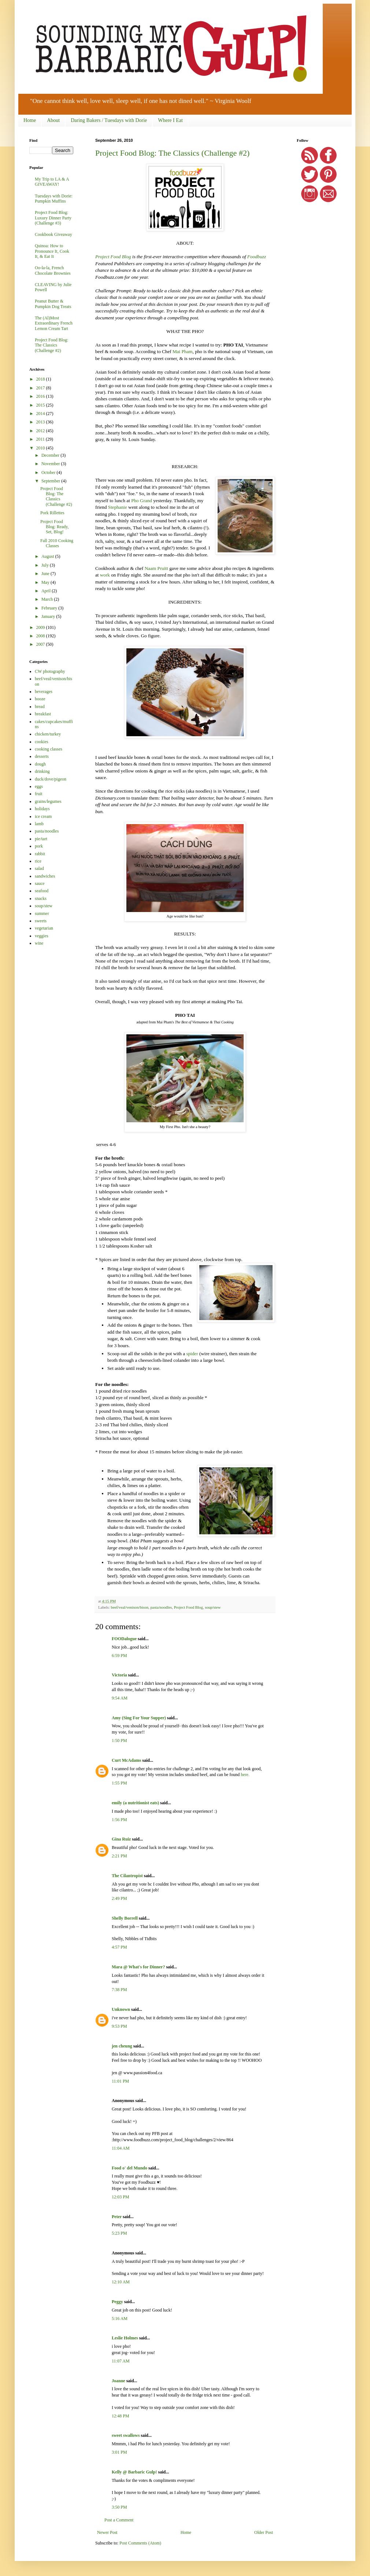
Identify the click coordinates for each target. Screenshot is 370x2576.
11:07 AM (121, 2361)
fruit (38, 793)
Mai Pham (183, 351)
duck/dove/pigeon (50, 779)
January (48, 616)
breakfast (43, 713)
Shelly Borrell (125, 1918)
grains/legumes (48, 801)
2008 (41, 635)
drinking (42, 771)
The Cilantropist (127, 1875)
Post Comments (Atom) (140, 2543)
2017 (41, 387)
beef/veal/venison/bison (129, 1607)
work (105, 575)
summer (42, 913)
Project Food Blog (113, 256)
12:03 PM (120, 2196)
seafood (41, 890)
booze (40, 698)
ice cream (43, 816)
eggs (39, 786)
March (47, 599)
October (49, 472)
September (51, 480)
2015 (41, 405)
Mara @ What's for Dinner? (138, 1966)
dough (40, 764)
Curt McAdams (126, 1760)
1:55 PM (119, 1783)
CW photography (50, 671)
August (48, 556)
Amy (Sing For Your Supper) (139, 1717)
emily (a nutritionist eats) (135, 1802)
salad (39, 868)
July (45, 565)
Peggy (117, 2301)
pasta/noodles (161, 1607)
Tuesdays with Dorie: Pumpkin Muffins (54, 198)
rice (38, 861)
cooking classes (48, 749)
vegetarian (44, 928)
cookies (41, 741)
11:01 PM (120, 2081)
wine (39, 943)
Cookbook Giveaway (53, 234)
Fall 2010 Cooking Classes (56, 543)
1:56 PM (119, 1819)
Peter (117, 2216)
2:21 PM (119, 1855)
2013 (41, 422)
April (46, 590)
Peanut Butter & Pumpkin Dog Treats (53, 304)
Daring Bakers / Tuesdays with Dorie (109, 120)
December (50, 455)
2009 (41, 627)
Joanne (118, 2380)
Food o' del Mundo (129, 2168)
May (46, 582)
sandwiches (45, 876)
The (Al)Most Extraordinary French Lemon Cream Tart (54, 323)
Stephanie (117, 507)
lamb (39, 823)
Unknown (121, 2009)
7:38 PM (119, 1989)
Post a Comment (118, 2520)
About (53, 120)
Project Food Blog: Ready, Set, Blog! (54, 527)
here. (245, 1774)
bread (40, 706)
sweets (41, 920)
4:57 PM (119, 1947)
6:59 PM (119, 1655)
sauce (40, 883)
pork (39, 846)
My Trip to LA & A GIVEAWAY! (52, 182)
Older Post (263, 2532)
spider (192, 1353)
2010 (41, 448)
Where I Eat (170, 120)
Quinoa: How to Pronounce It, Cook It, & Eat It (52, 251)
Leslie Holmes (125, 2337)
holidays (42, 808)
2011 (41, 439)
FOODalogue (124, 1638)
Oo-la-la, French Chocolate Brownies (53, 270)
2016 (41, 396)
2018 (41, 379)
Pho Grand (141, 500)
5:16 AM (119, 2318)
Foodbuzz (256, 256)
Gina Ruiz (121, 1839)
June (46, 573)
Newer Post (107, 2532)
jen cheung (122, 2046)
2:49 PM (119, 1898)
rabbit (40, 853)
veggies (41, 935)
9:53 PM (119, 2026)
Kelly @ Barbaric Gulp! (134, 2472)
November (51, 463)
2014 (41, 413)
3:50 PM (119, 2507)
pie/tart (41, 838)
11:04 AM (121, 2148)
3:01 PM (119, 2452)
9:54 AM (119, 1698)
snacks (41, 898)
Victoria (119, 1675)
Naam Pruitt (156, 568)
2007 (41, 644)
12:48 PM (120, 2416)
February (49, 608)
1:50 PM (119, 1740)
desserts (42, 756)
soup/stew (213, 1607)
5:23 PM (119, 2233)
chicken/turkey (48, 734)
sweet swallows (126, 2435)
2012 (41, 430)
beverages (43, 691)
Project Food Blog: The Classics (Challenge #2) (172, 152)
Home (29, 120)
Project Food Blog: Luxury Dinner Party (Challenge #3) (53, 218)
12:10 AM (121, 2281)
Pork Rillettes (52, 512)
